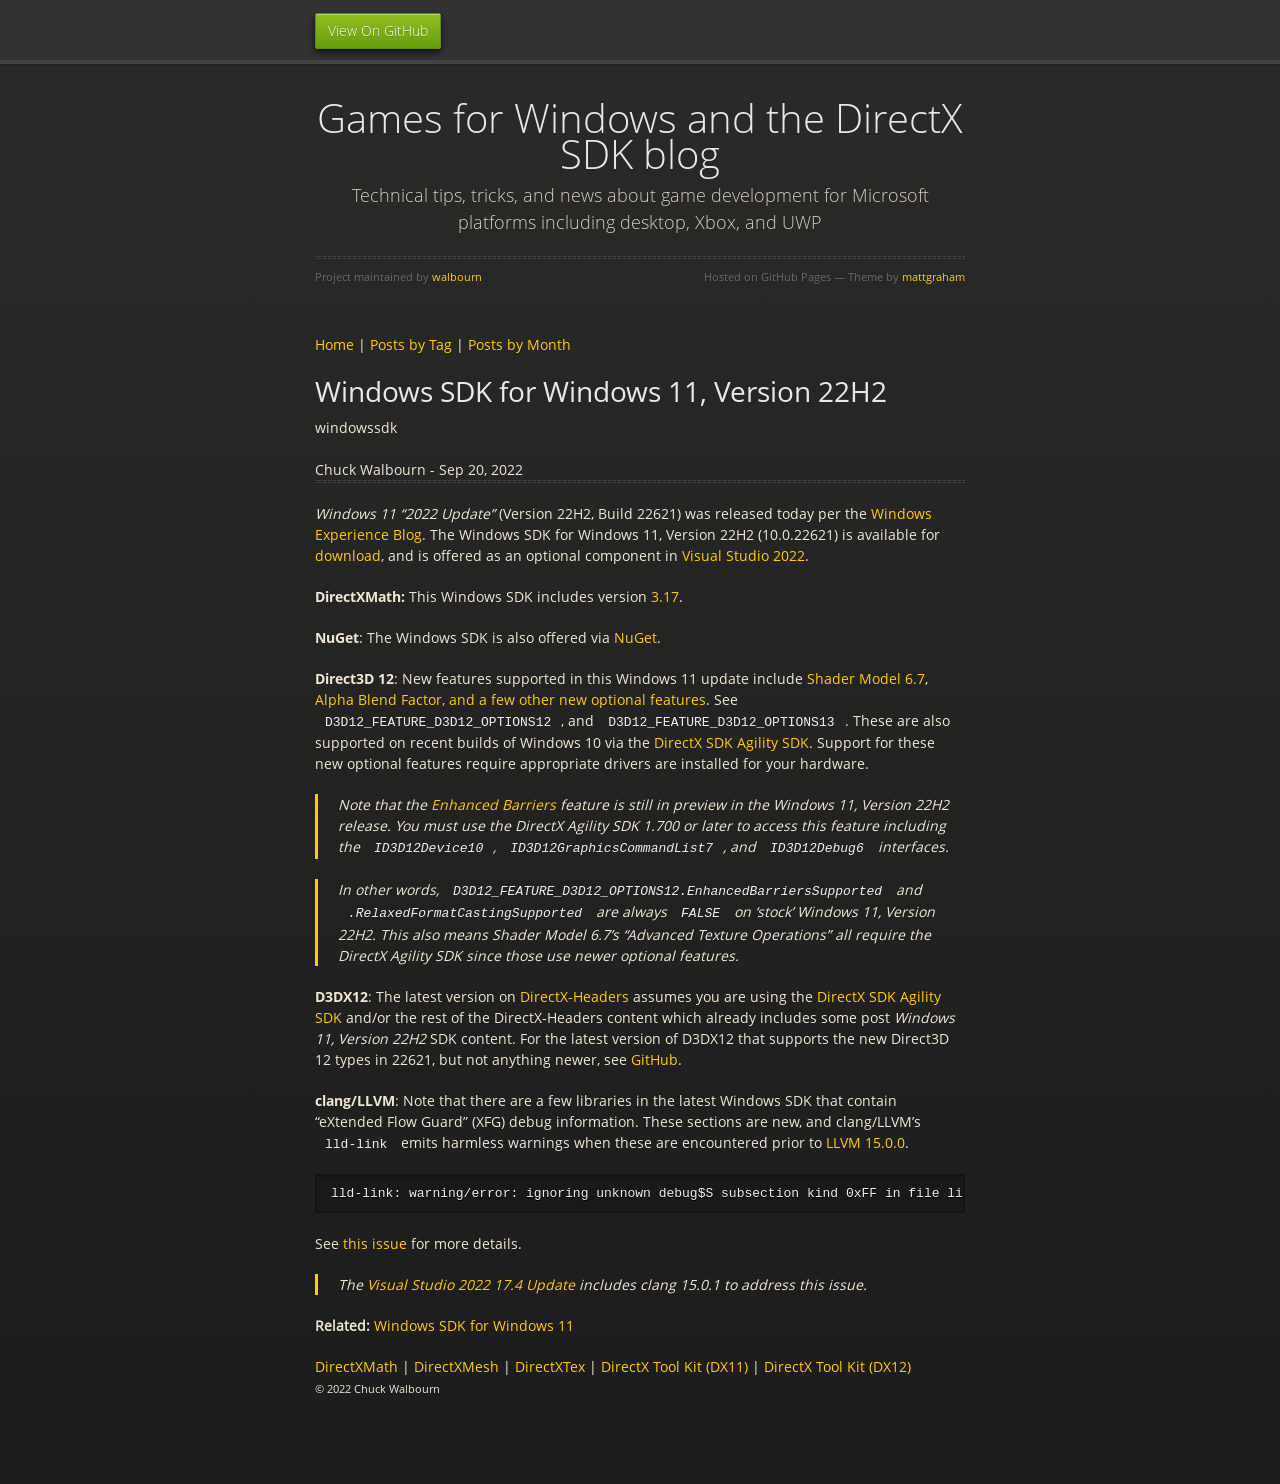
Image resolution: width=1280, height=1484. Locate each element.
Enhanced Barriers (493, 803)
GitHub (654, 1055)
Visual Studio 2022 (743, 555)
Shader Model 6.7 (866, 678)
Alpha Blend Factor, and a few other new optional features (510, 699)
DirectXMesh (456, 1362)
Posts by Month (519, 344)
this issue (375, 1239)
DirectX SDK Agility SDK (731, 741)
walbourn (457, 276)
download (348, 555)
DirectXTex (550, 1362)
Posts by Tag (411, 344)
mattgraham (933, 276)
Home (334, 344)
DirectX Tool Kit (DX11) (674, 1362)
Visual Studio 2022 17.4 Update (471, 1280)
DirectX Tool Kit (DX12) (837, 1362)
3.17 (665, 596)
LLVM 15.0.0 (865, 1138)
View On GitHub (378, 30)
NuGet (635, 637)
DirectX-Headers (574, 992)
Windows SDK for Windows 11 (474, 1321)
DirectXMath (356, 1362)
